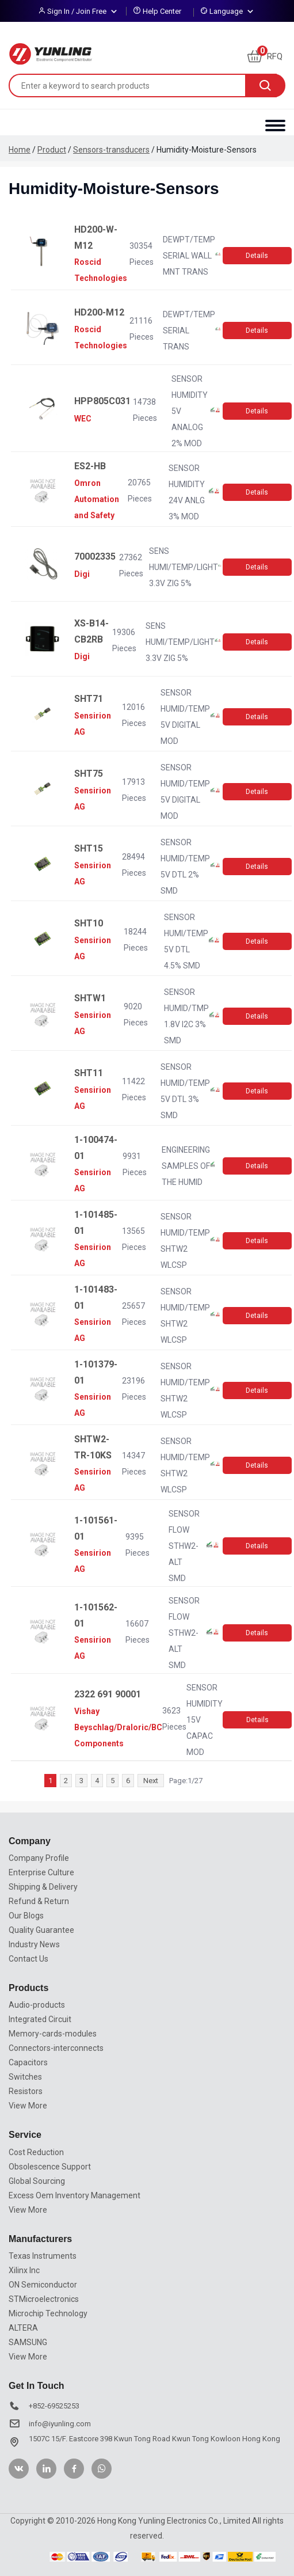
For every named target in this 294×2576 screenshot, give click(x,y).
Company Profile (39, 1858)
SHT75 (88, 773)
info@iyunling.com (60, 2423)
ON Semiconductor (43, 2284)
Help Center (162, 11)
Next (151, 1780)
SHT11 (88, 1072)
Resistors (26, 2091)
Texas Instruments (43, 2255)
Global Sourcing (37, 2181)
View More (28, 2105)
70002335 (95, 556)
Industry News (34, 1944)
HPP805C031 (102, 401)
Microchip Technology (48, 2313)
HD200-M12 (99, 312)
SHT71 (88, 698)
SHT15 (88, 848)
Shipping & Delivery (43, 1886)
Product (51, 149)
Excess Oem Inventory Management (74, 2195)
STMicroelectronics (44, 2299)
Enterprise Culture (41, 1872)
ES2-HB (90, 466)
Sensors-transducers (111, 149)
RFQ (264, 56)
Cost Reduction (36, 2152)
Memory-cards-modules (53, 2033)
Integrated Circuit (40, 2019)
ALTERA (23, 2327)
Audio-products (37, 2004)
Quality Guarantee (41, 1930)
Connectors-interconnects (56, 2048)
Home (19, 149)
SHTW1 (90, 998)
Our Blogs (26, 1915)
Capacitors (28, 2062)
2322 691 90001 (107, 1694)
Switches (25, 2076)
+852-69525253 (54, 2406)
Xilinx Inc (24, 2270)
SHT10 (88, 923)
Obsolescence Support (50, 2166)
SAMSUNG (28, 2342)
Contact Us (28, 1958)
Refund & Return (39, 1901)
